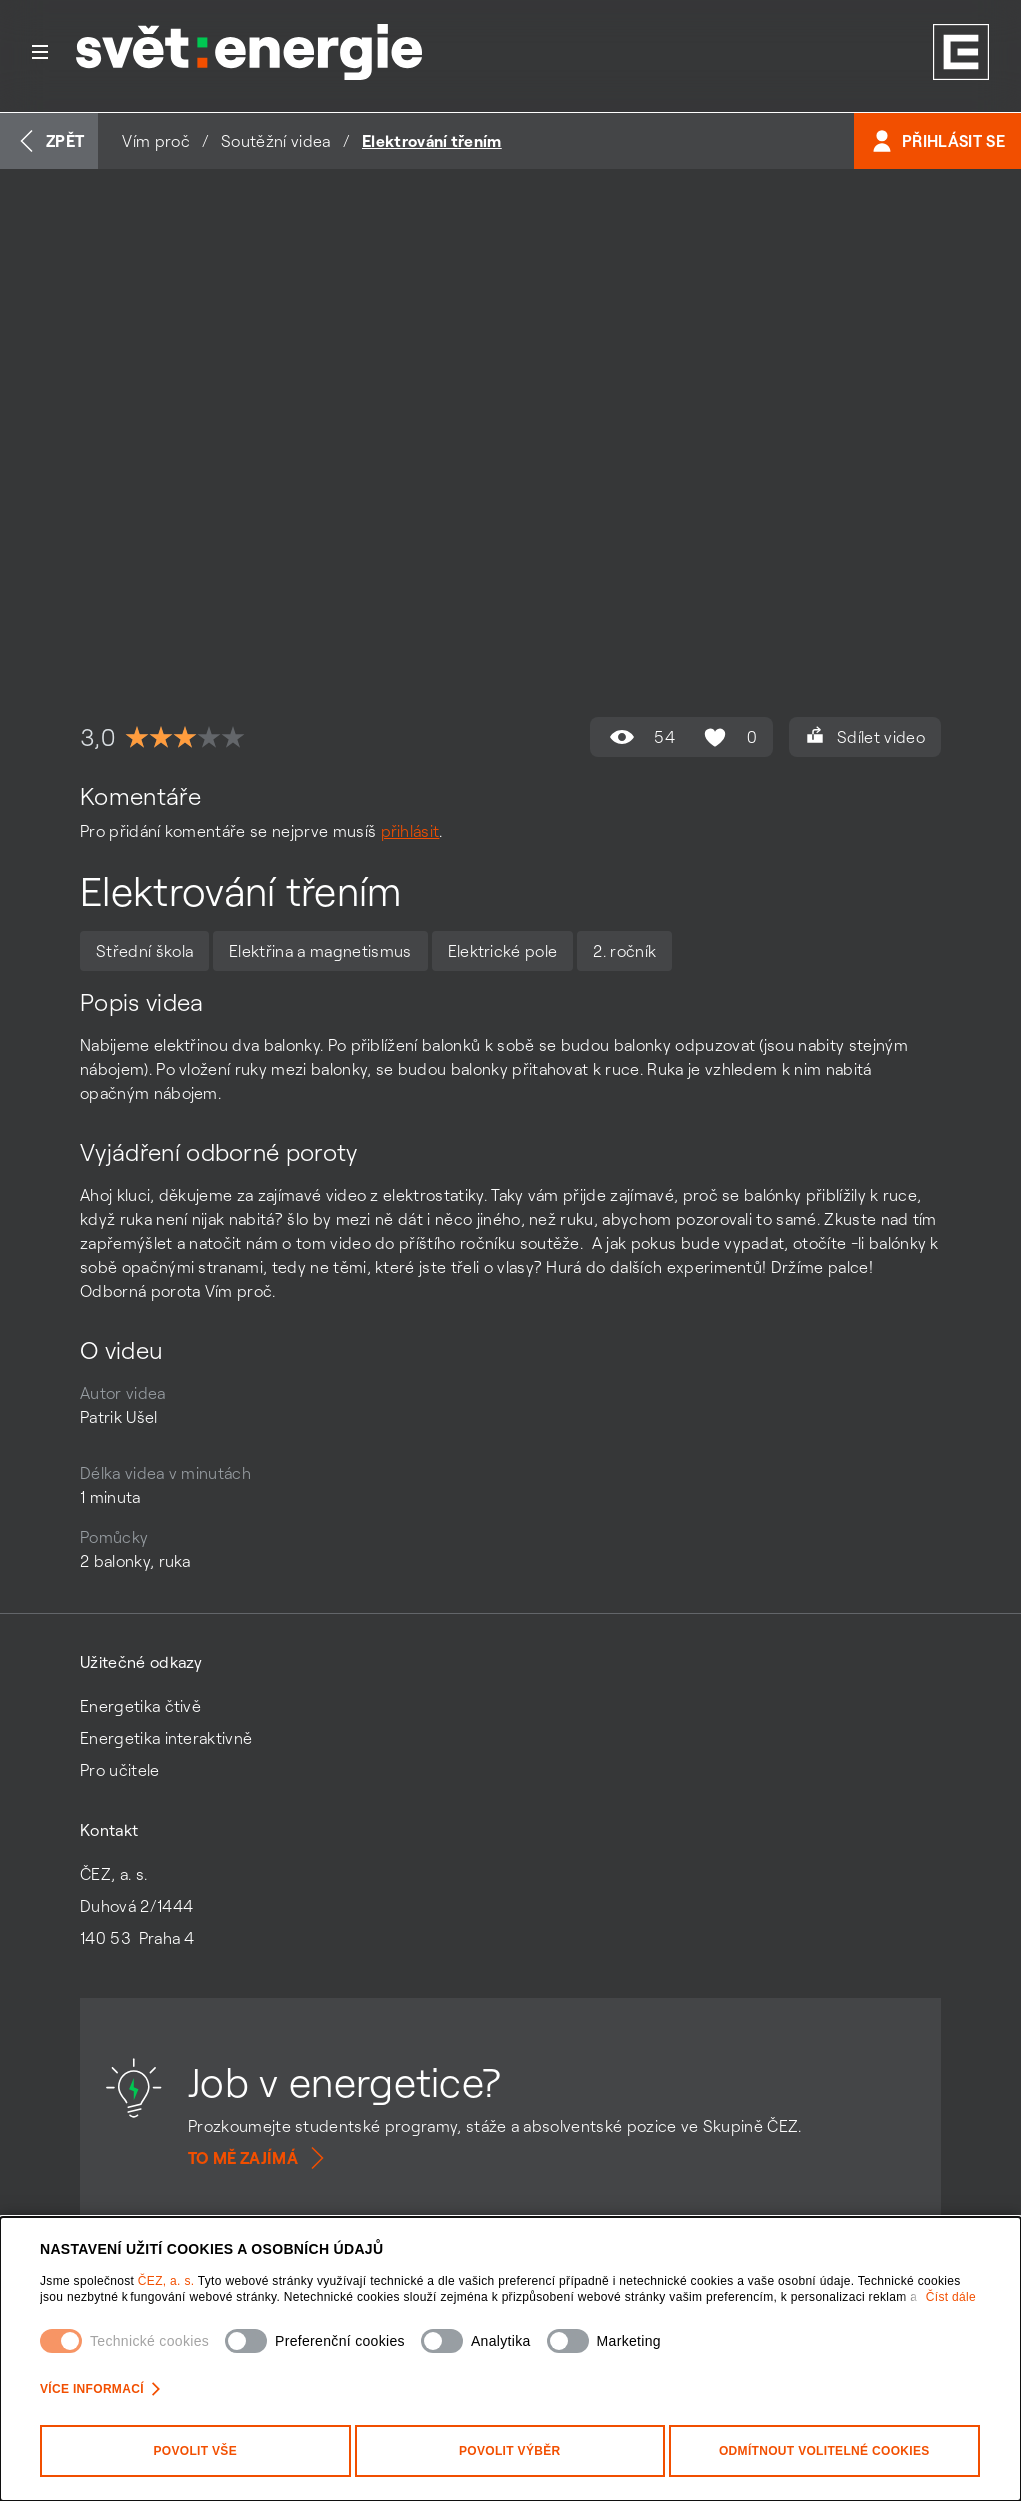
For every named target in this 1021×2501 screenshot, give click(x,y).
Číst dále (951, 2297)
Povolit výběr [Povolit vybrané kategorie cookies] (510, 2451)
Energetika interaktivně (166, 1738)
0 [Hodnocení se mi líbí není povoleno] (728, 737)
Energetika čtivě (140, 1706)
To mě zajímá (259, 2158)
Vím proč (156, 141)
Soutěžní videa (275, 141)
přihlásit (410, 831)
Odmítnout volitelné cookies (824, 2451)
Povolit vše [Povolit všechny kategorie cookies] (195, 2451)
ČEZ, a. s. (168, 2281)
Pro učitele (120, 1770)
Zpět (49, 141)
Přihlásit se (937, 141)
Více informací (100, 2389)
